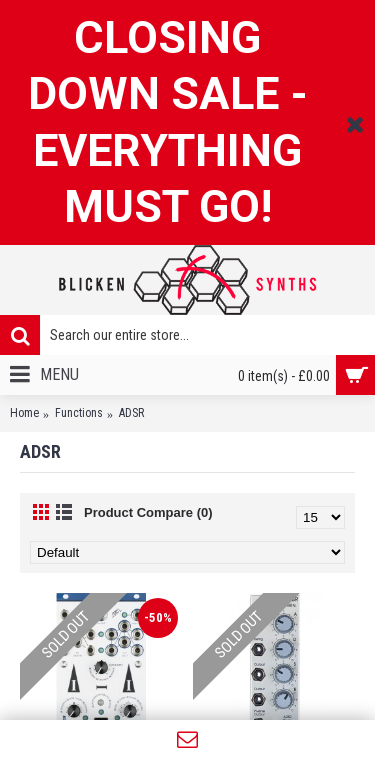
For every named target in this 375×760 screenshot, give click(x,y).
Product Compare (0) (148, 512)
